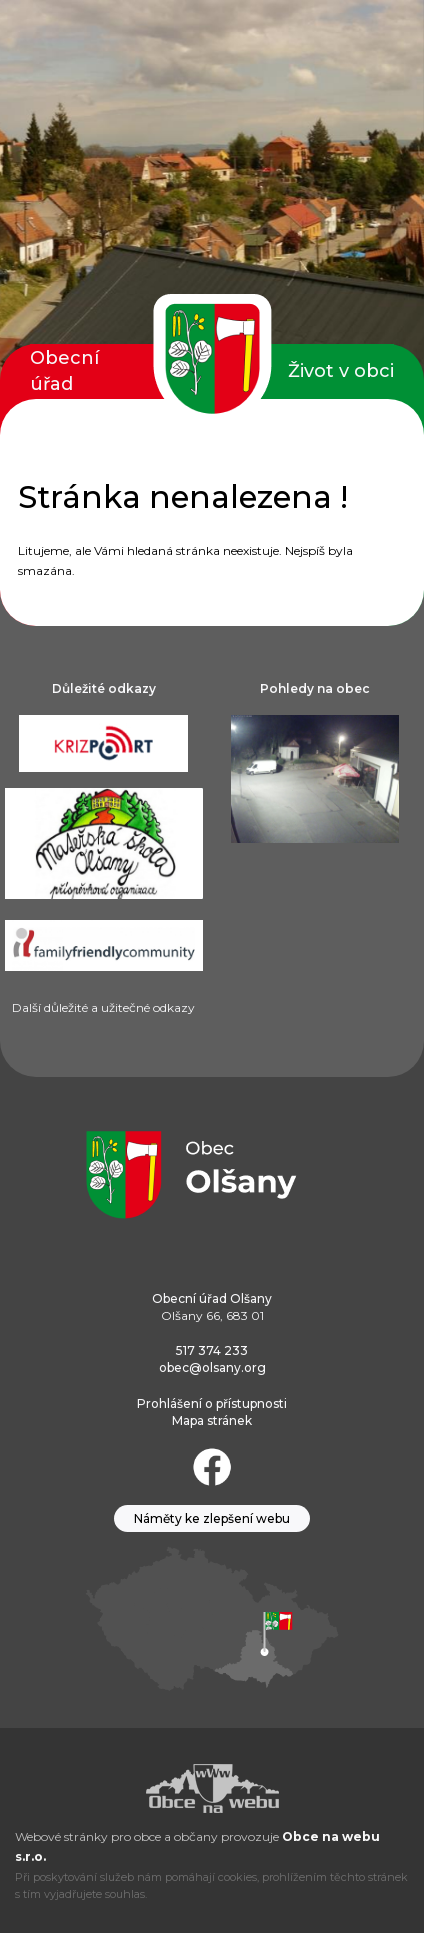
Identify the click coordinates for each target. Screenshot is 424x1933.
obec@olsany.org (212, 1367)
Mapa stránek (212, 1420)
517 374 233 (212, 1350)
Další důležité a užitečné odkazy (103, 1007)
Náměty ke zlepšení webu (212, 1518)
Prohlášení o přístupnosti (212, 1403)
